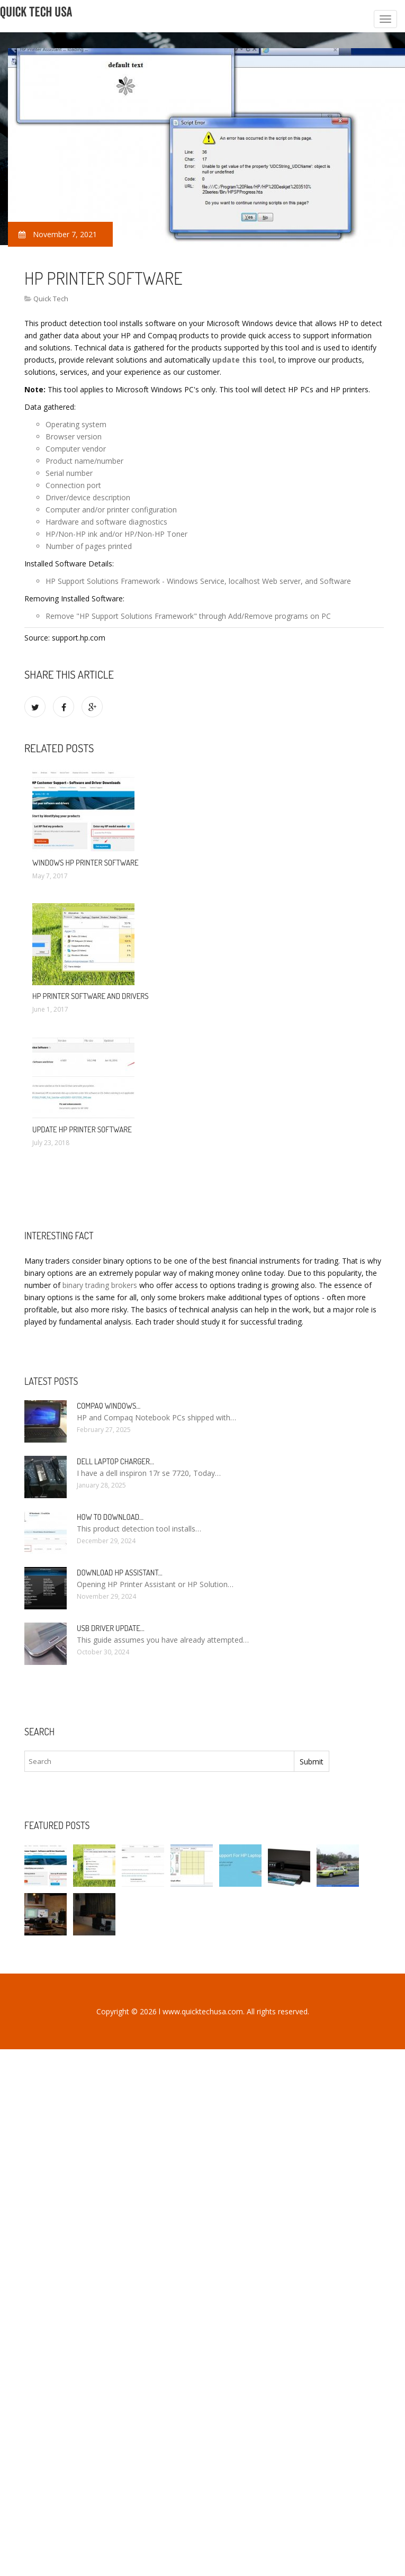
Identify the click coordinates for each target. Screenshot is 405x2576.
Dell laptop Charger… (115, 1461)
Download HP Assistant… (120, 1573)
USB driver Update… (111, 1628)
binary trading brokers (99, 1285)
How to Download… (110, 1517)
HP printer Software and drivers (90, 996)
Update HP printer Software (82, 1129)
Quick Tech (50, 298)
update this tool (243, 360)
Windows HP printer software (85, 863)
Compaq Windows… (108, 1406)
